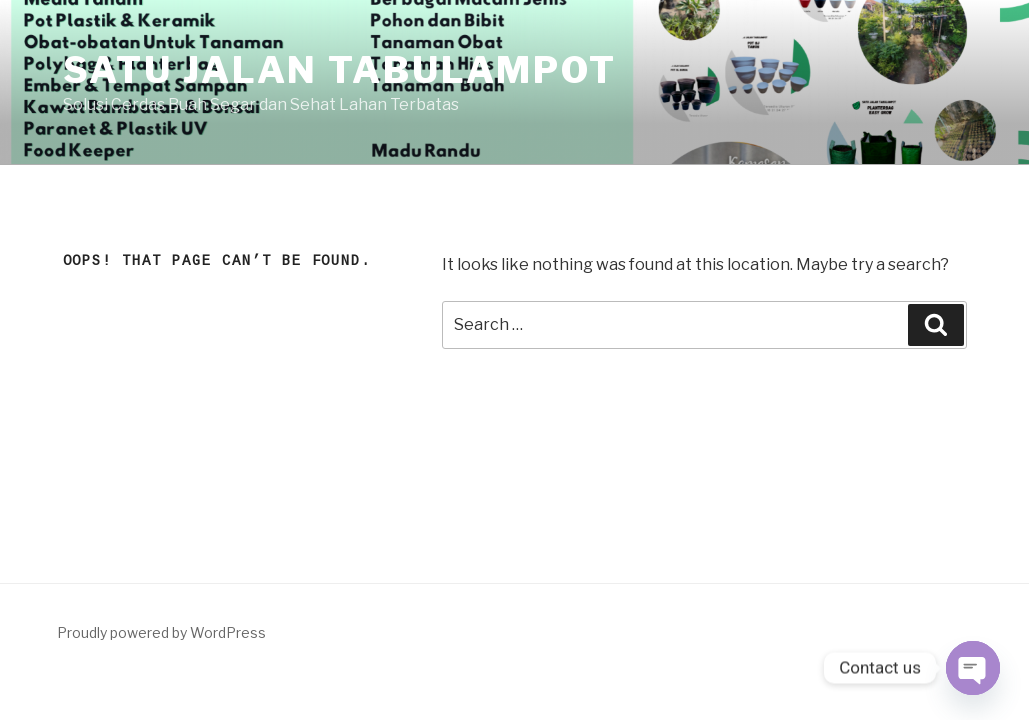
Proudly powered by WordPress (161, 632)
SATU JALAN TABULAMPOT (340, 70)
